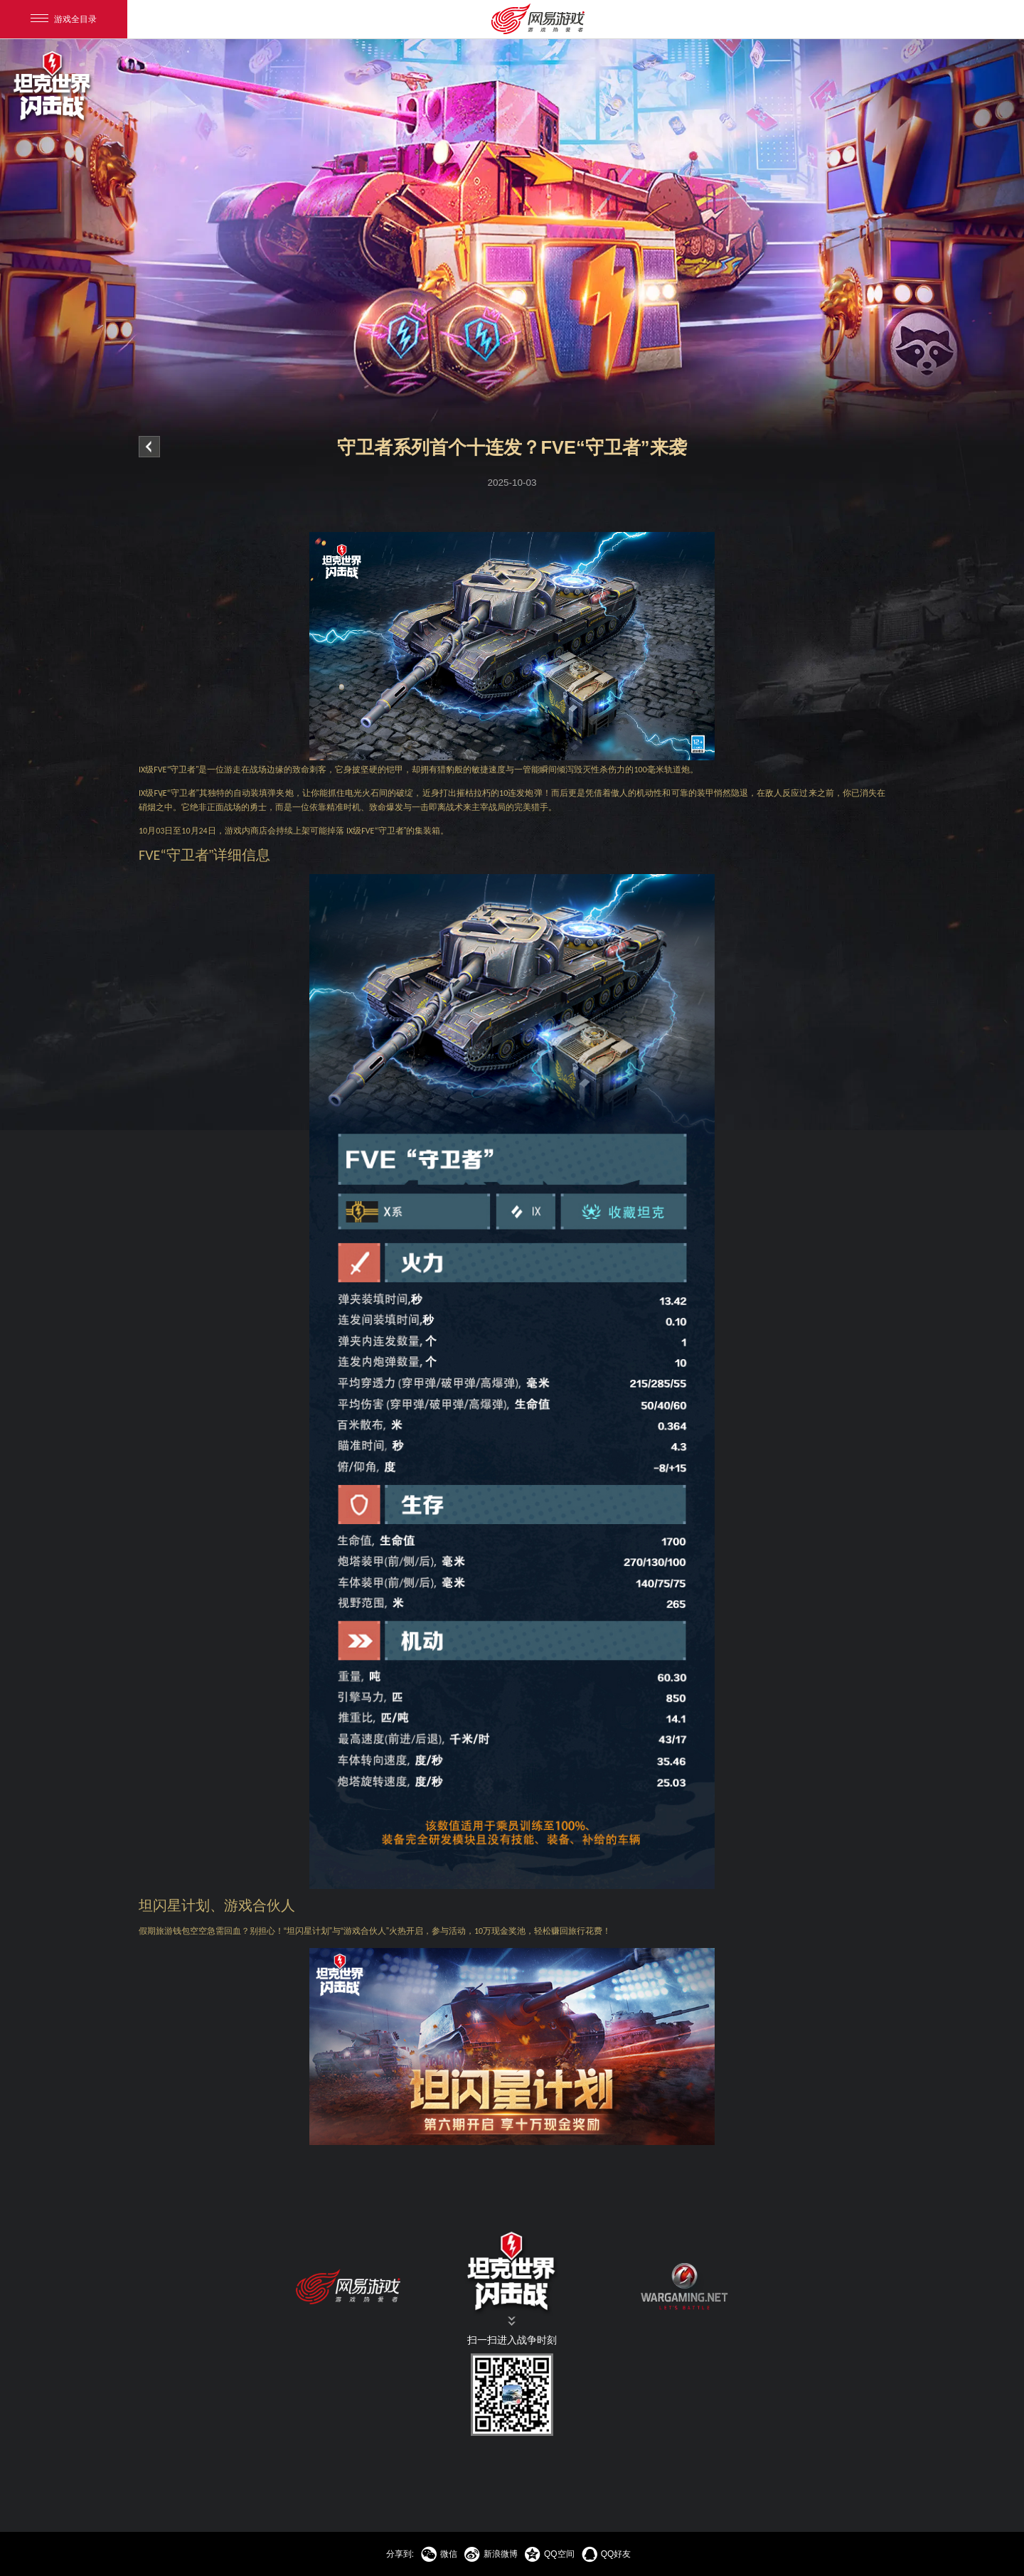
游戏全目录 (64, 19)
